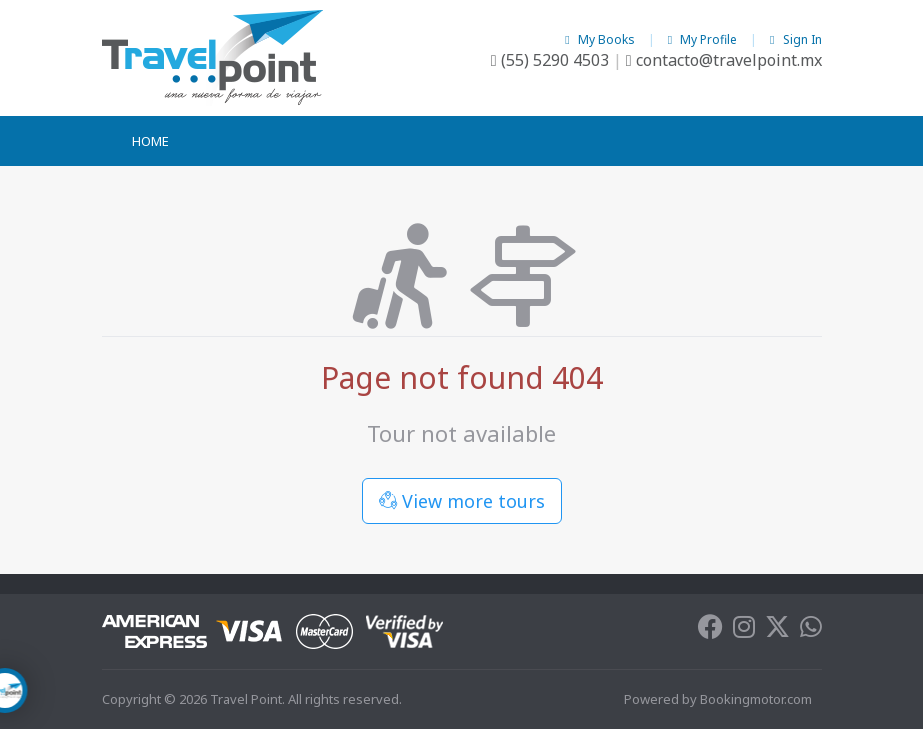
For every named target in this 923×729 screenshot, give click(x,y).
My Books (601, 39)
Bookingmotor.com (756, 699)
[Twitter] (777, 631)
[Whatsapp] (811, 631)
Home (150, 141)
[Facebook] (710, 631)
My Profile (704, 39)
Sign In (795, 39)
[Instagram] (744, 631)
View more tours (462, 501)
